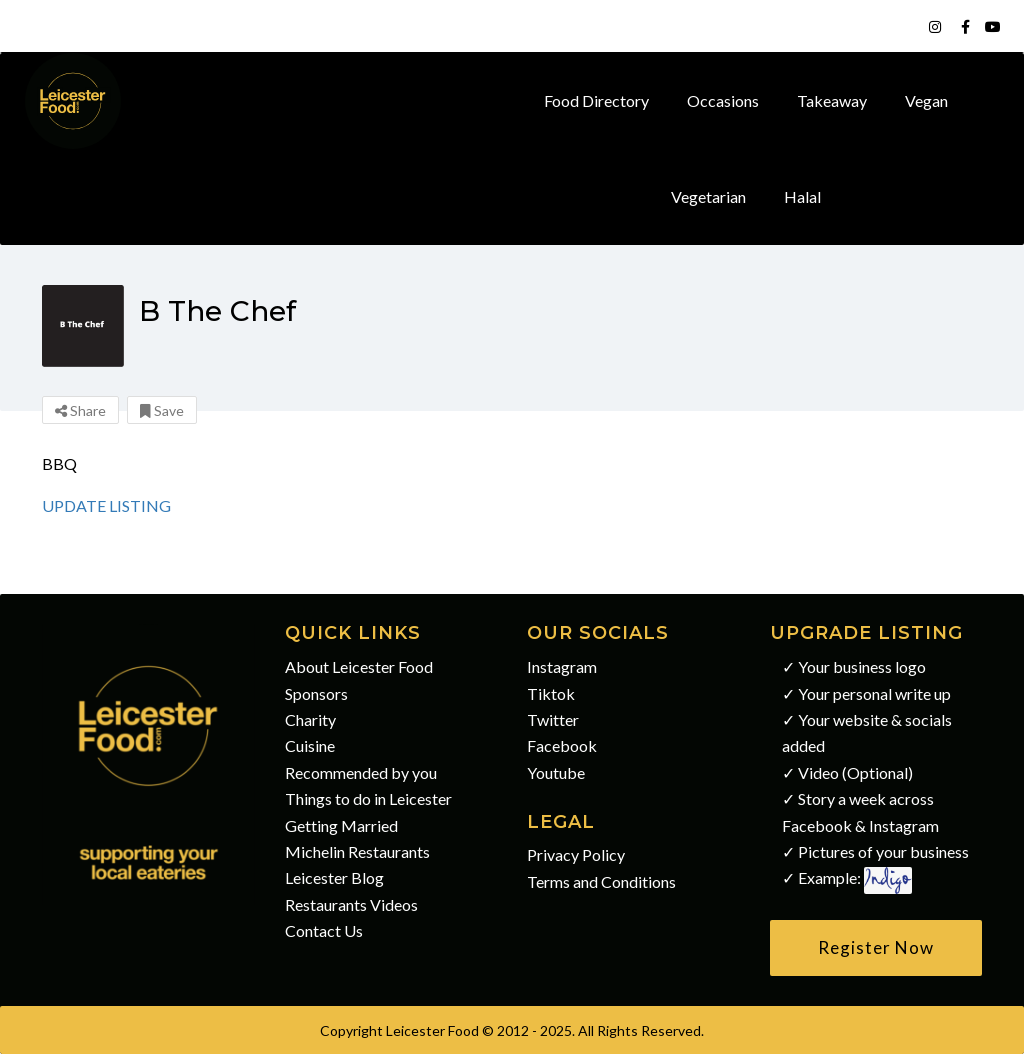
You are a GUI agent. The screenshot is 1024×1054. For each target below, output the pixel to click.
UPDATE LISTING (106, 505)
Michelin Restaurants (357, 851)
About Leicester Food (359, 666)
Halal (802, 196)
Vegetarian (708, 196)
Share (80, 410)
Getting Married (341, 825)
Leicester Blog (334, 877)
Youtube (556, 772)
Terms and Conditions (601, 881)
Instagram (562, 666)
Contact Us (324, 930)
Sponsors (316, 693)
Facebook (562, 745)
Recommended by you (361, 772)
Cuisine (310, 745)
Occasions (723, 100)
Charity (310, 719)
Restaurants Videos (351, 904)
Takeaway (832, 100)
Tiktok (551, 693)
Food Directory (596, 100)
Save (162, 410)
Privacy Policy (576, 854)
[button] (876, 948)
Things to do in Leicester (368, 798)
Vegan (926, 100)
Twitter (553, 719)
